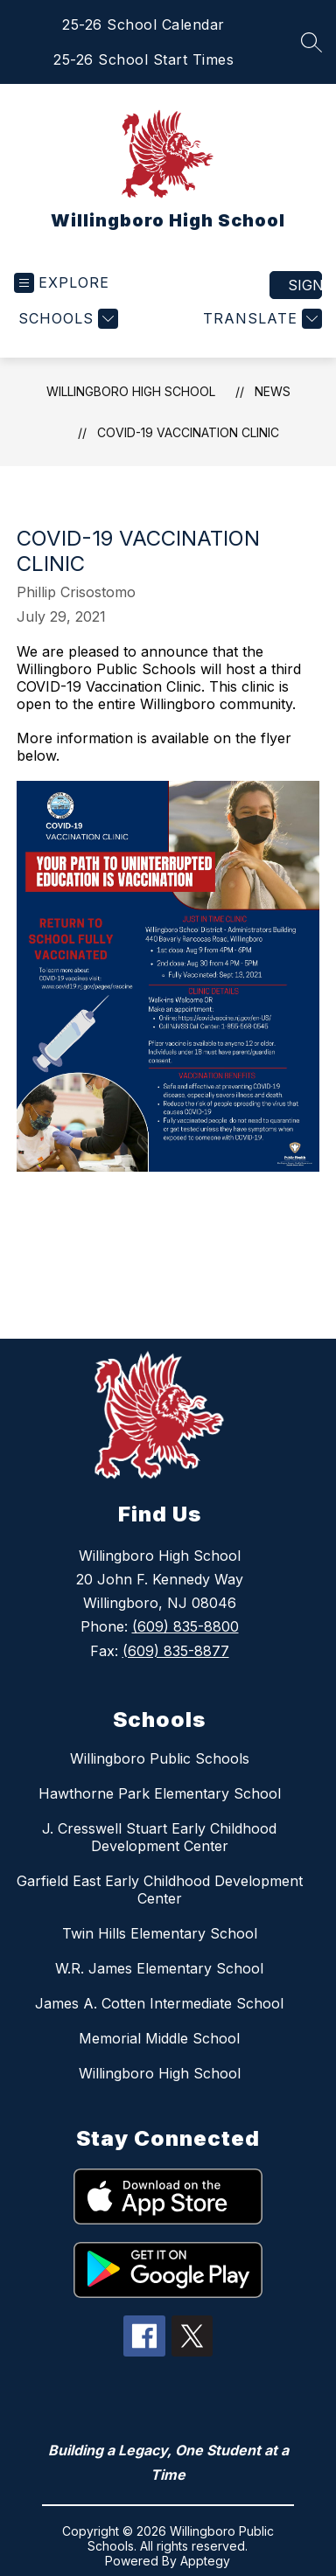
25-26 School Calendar (143, 24)
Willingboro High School (130, 391)
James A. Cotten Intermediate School (159, 2003)
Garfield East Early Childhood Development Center (160, 1889)
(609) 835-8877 (175, 1651)
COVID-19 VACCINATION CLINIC (188, 432)
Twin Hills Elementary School (159, 1933)
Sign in (305, 285)
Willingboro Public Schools (159, 1758)
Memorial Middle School (159, 2038)
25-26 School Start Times (143, 59)
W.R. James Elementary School (159, 1968)
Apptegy (205, 2560)
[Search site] (311, 41)
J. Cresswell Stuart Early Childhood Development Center (159, 1837)
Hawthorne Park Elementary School (159, 1793)
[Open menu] (61, 283)
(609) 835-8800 (185, 1626)
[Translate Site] (260, 319)
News (272, 391)
